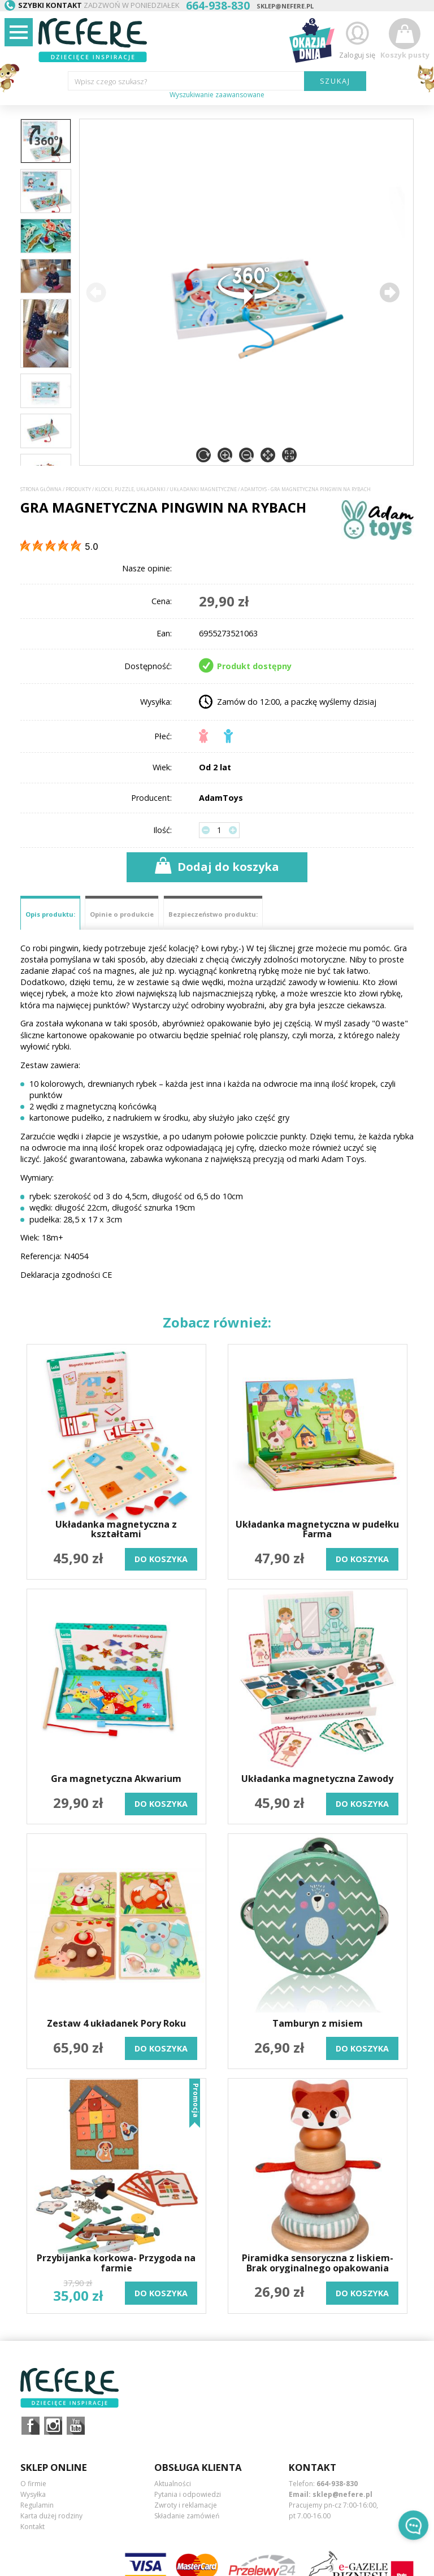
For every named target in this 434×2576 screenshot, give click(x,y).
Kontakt (32, 2526)
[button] (389, 292)
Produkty (78, 489)
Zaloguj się (357, 38)
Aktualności (172, 2483)
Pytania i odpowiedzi (187, 2494)
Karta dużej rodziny (51, 2516)
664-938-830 (337, 2483)
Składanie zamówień (186, 2516)
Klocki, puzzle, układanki (130, 489)
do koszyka (161, 1559)
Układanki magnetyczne (203, 489)
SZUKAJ (335, 81)
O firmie (33, 2483)
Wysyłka (33, 2494)
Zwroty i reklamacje (185, 2505)
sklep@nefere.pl (285, 6)
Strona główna (41, 489)
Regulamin (37, 2505)
